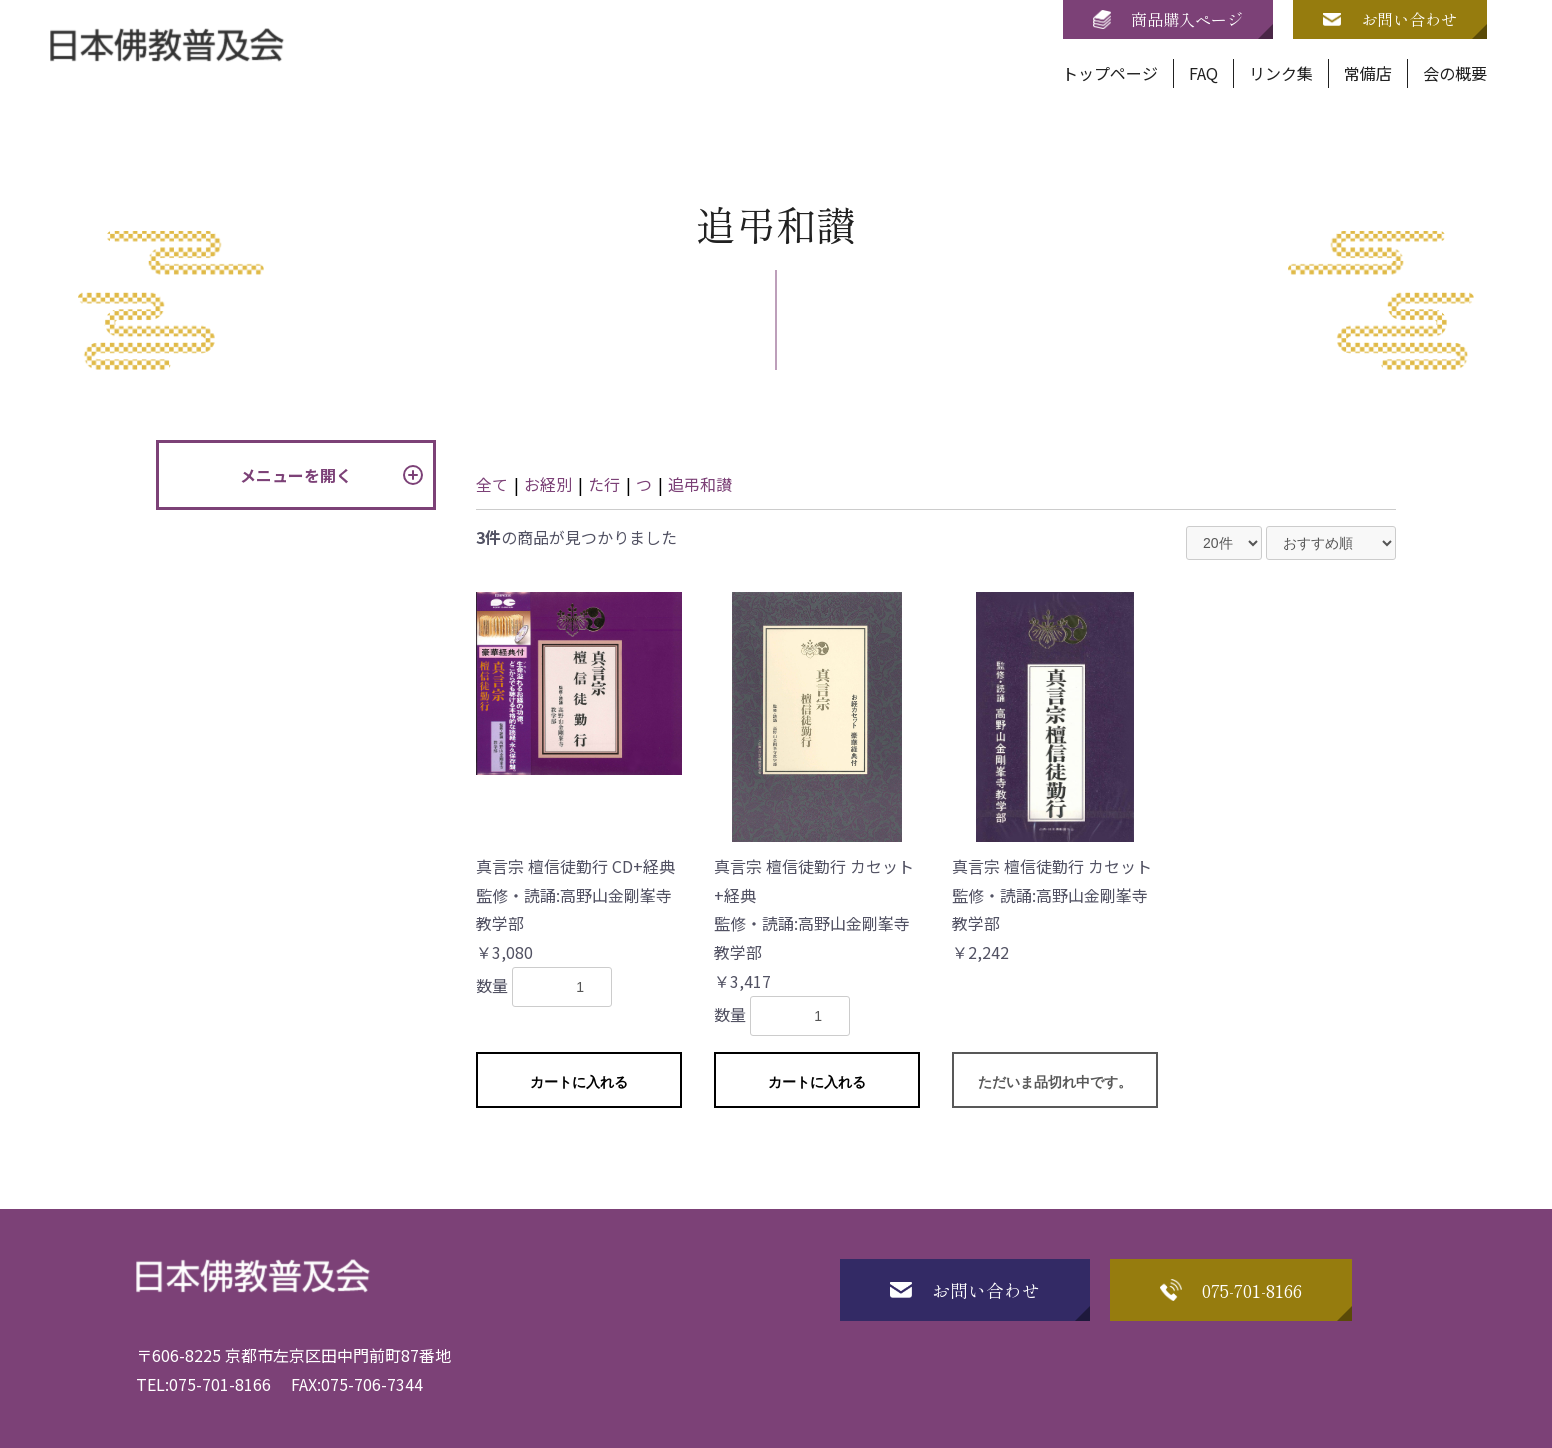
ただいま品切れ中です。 (1055, 1082)
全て (492, 484)
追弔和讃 (700, 484)
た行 (604, 484)
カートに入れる (579, 1082)
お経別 (548, 484)
